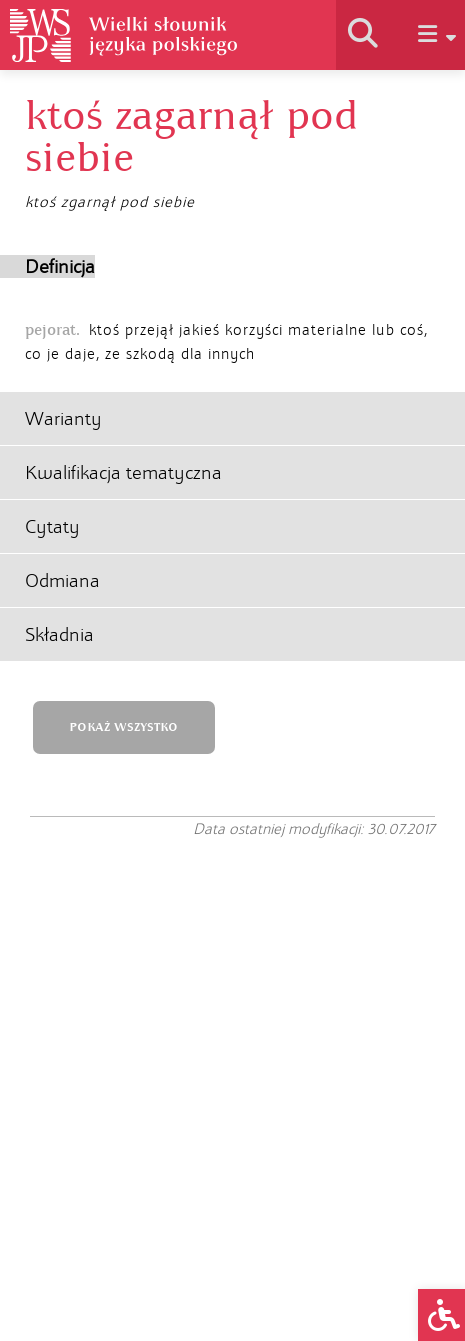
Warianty (63, 418)
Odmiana (62, 580)
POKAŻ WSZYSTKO (123, 727)
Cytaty (52, 526)
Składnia (59, 634)
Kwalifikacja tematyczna (123, 472)
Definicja (60, 266)
